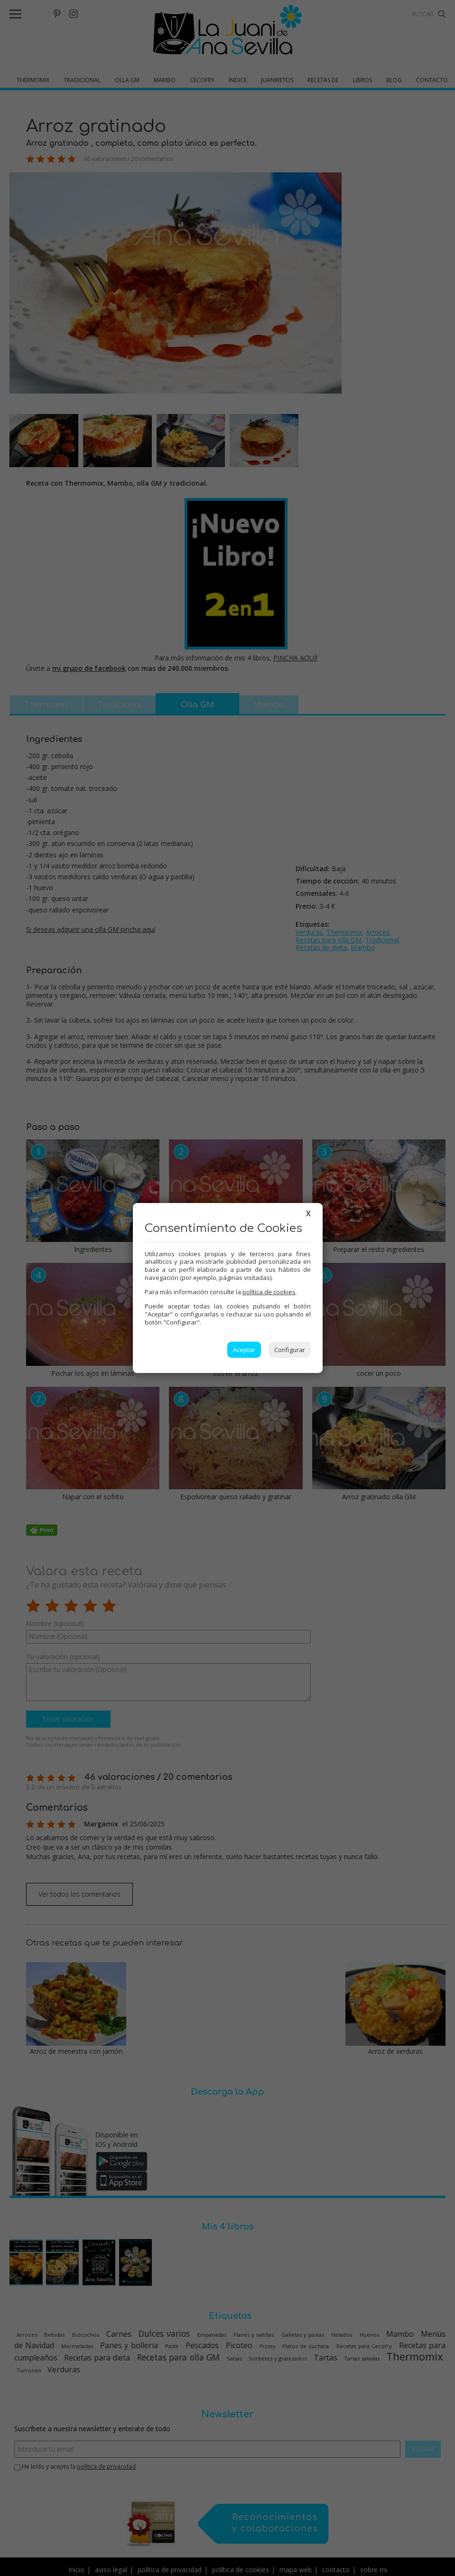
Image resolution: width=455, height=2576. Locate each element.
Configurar (289, 1349)
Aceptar (244, 1349)
